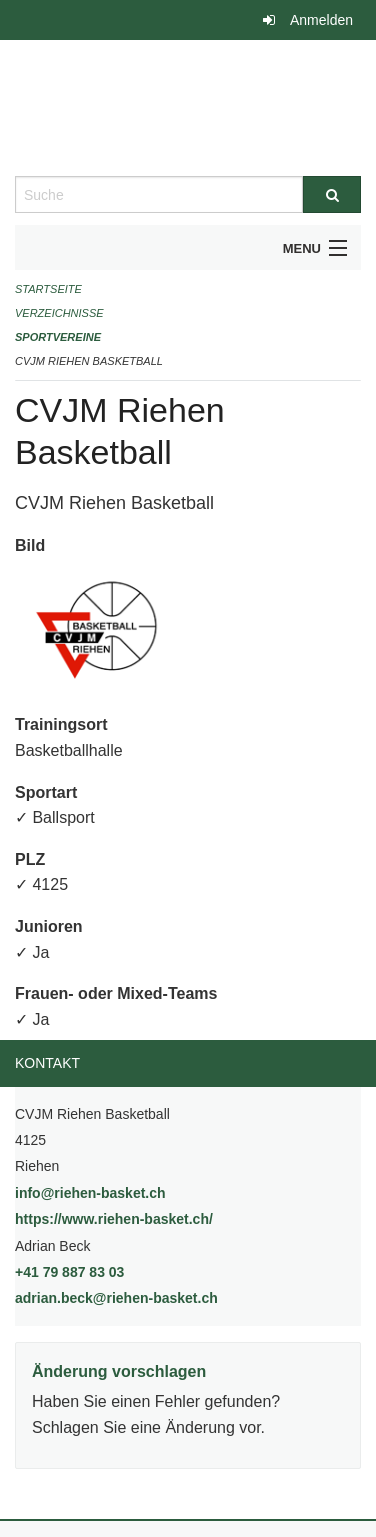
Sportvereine (58, 337)
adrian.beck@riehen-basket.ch (116, 1298)
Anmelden (321, 20)
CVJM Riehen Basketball (89, 361)
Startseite (48, 289)
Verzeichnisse (59, 313)
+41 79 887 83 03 (69, 1272)
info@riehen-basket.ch (90, 1193)
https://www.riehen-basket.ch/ (165, 1217)
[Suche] (332, 194)
